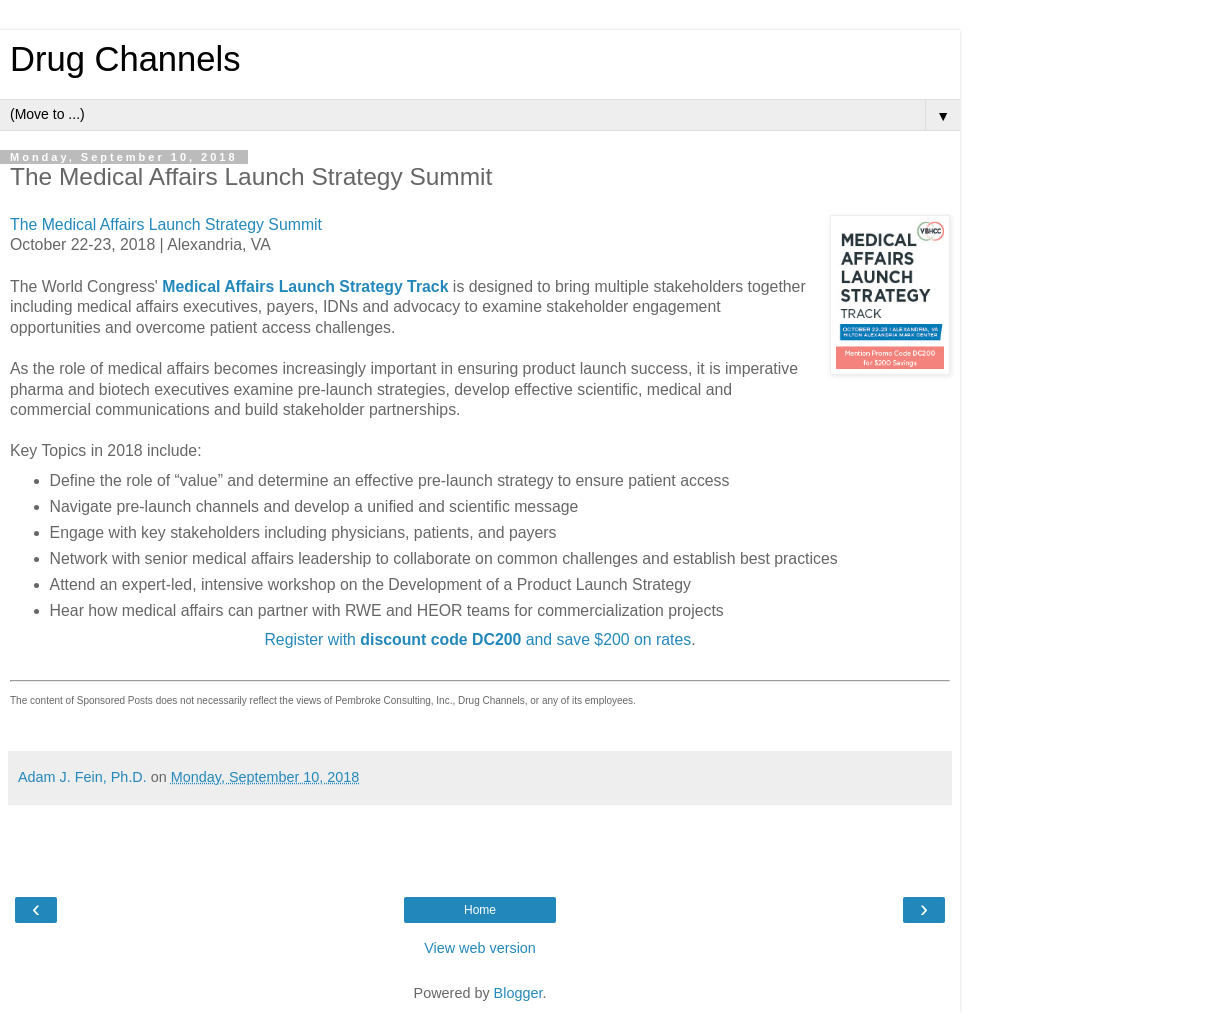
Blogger (518, 993)
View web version (480, 948)
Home (480, 910)
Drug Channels (125, 59)
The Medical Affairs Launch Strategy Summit (166, 224)
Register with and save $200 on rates (477, 639)
